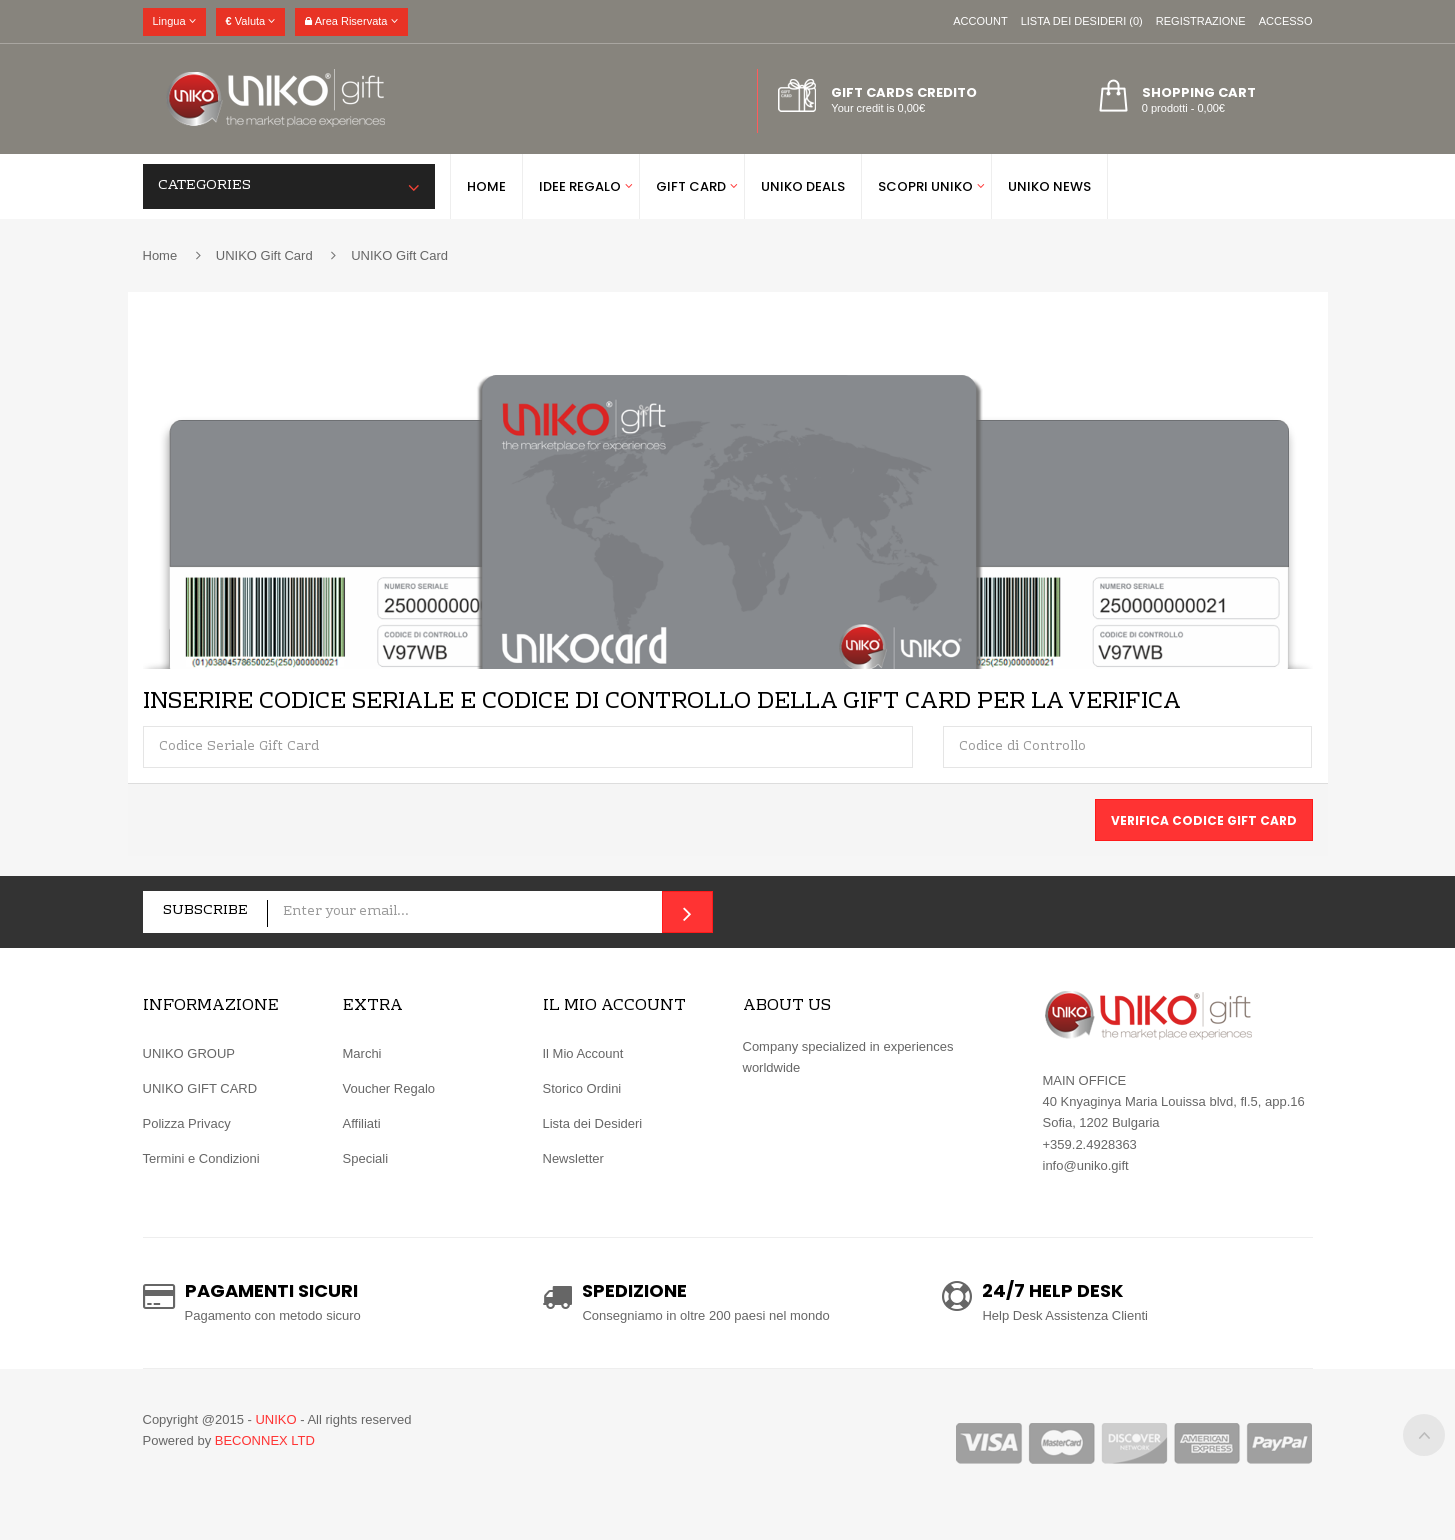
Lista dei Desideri (593, 1123)
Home (160, 255)
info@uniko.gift (1086, 1165)
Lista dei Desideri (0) (1082, 21)
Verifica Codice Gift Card (1204, 820)
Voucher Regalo (389, 1088)
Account (980, 21)
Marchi (362, 1053)
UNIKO (275, 1419)
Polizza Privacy (187, 1123)
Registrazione (1201, 21)
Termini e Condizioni (201, 1158)
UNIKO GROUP (189, 1053)
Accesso (1286, 21)
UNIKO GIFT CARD (200, 1088)
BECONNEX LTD (265, 1440)
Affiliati (362, 1123)
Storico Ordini (582, 1088)
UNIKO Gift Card (264, 255)
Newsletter (573, 1158)
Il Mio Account (583, 1053)
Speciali (366, 1158)
